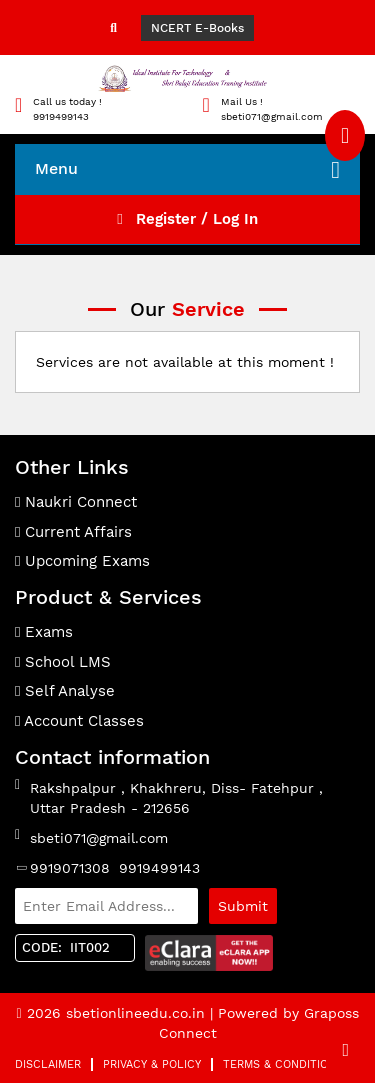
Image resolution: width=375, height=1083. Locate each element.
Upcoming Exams (82, 561)
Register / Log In (187, 219)
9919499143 (159, 868)
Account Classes (79, 721)
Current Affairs (73, 532)
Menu (187, 170)
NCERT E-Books (197, 28)
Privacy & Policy (152, 1064)
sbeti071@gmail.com (99, 838)
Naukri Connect (76, 502)
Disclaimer (48, 1064)
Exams (44, 632)
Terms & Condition (279, 1064)
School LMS (63, 662)
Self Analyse (65, 691)
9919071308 (70, 868)
